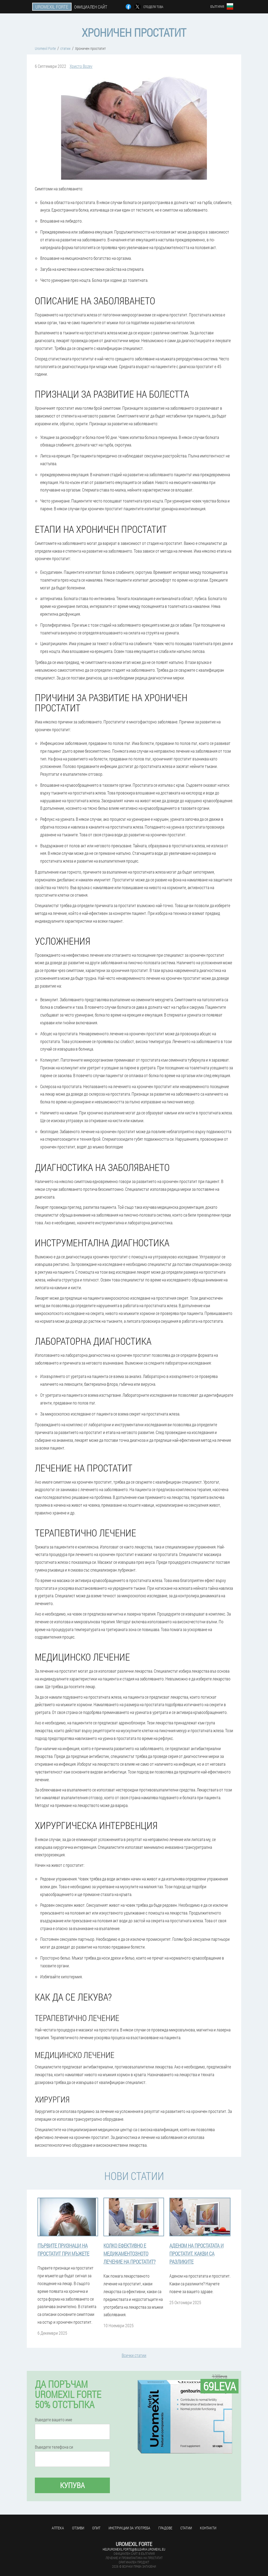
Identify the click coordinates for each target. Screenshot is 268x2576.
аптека (58, 2527)
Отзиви (78, 2527)
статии (186, 2527)
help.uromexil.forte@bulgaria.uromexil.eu (134, 2549)
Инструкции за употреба (129, 2527)
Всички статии (134, 2355)
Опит (96, 2527)
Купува (72, 2485)
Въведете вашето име (53, 2420)
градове (165, 2527)
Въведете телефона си (54, 2447)
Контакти (208, 2527)
